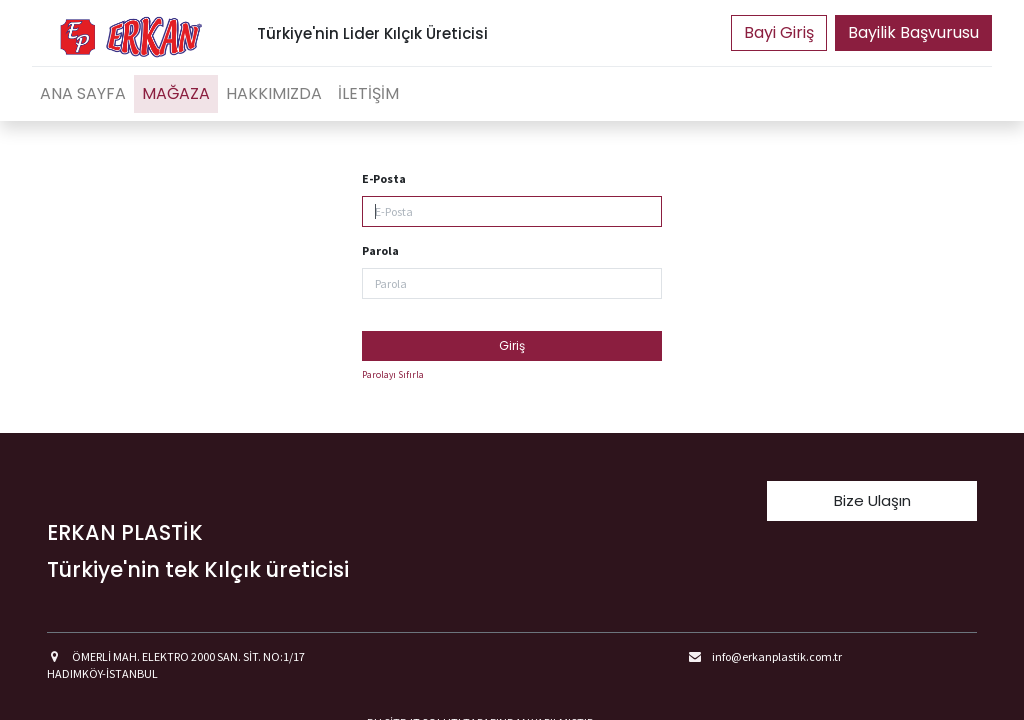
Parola (380, 250)
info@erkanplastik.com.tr (777, 656)
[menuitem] (83, 94)
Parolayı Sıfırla (393, 375)
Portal (779, 33)
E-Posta (384, 178)
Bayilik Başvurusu (913, 32)
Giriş (512, 345)
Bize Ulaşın (872, 500)
